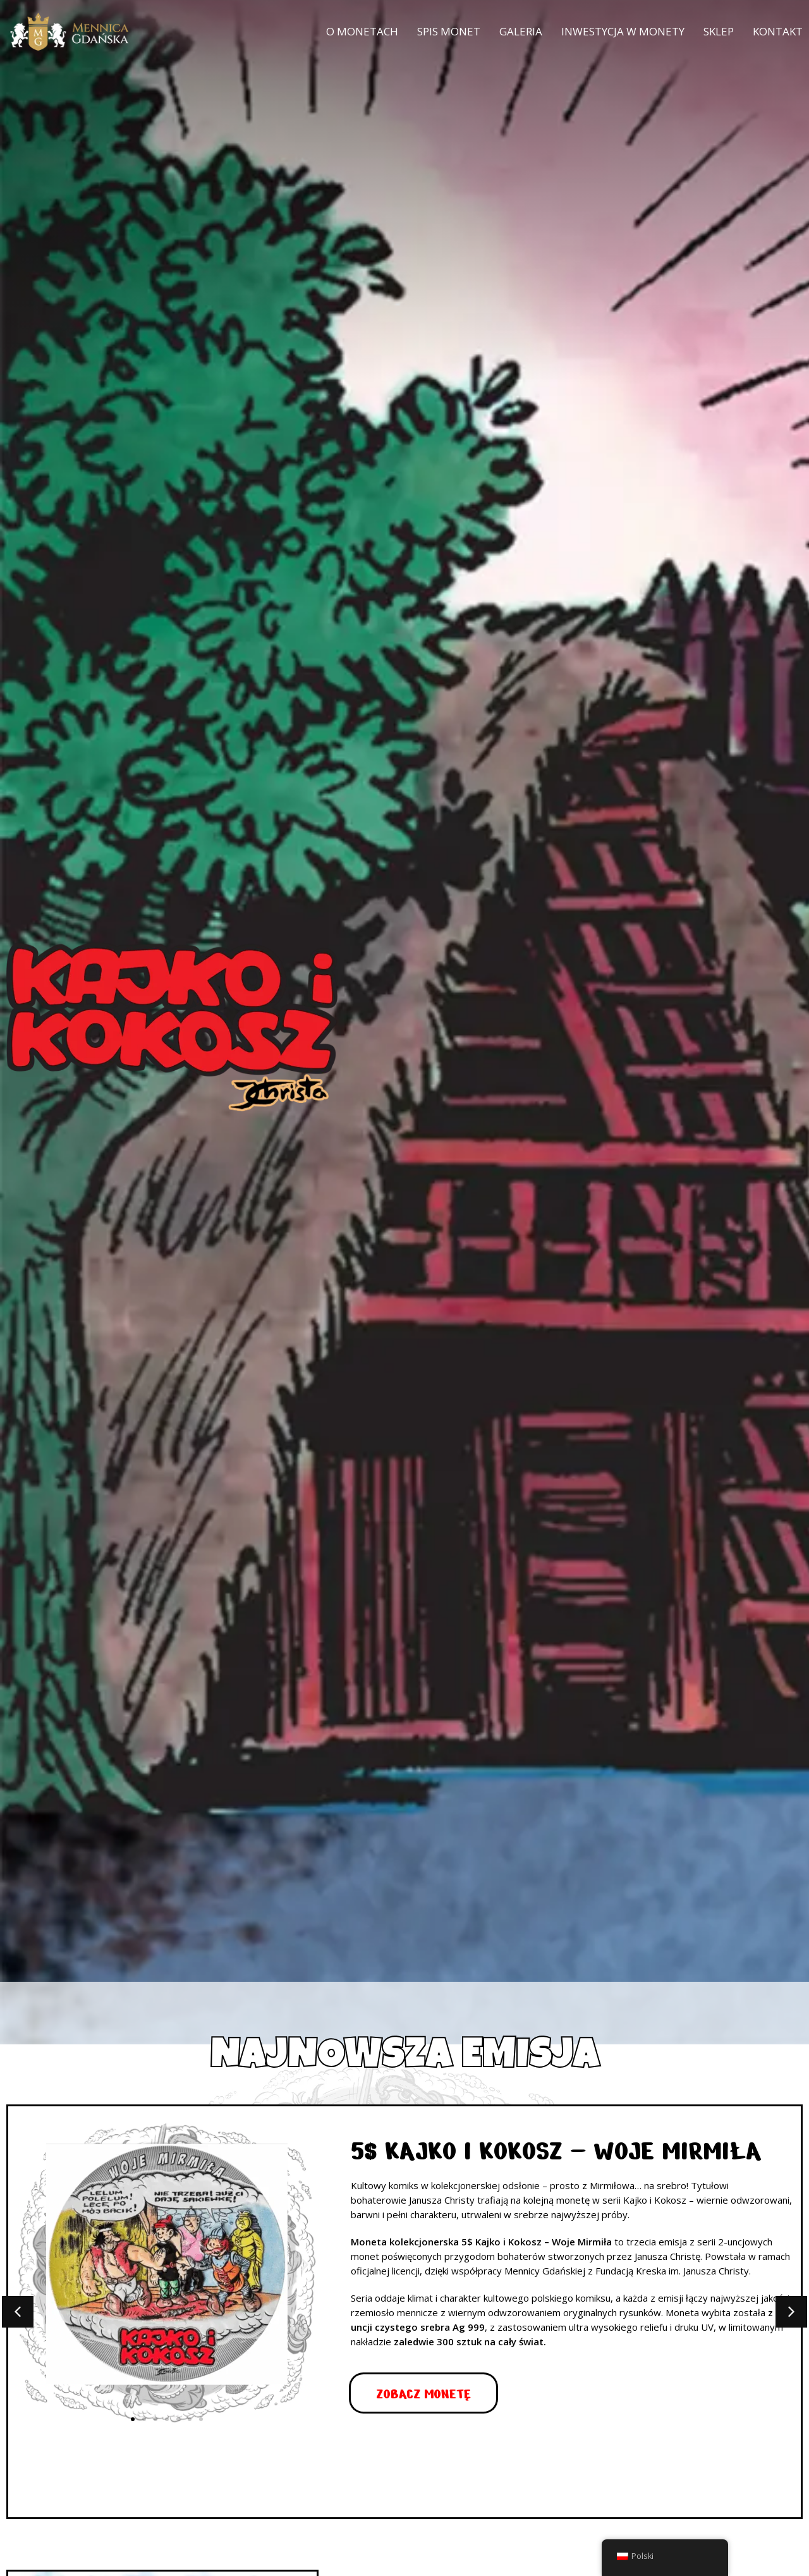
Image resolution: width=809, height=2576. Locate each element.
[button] (17, 2312)
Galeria (520, 31)
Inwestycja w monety (622, 31)
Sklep (718, 31)
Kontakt (778, 31)
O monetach (362, 31)
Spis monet (448, 31)
